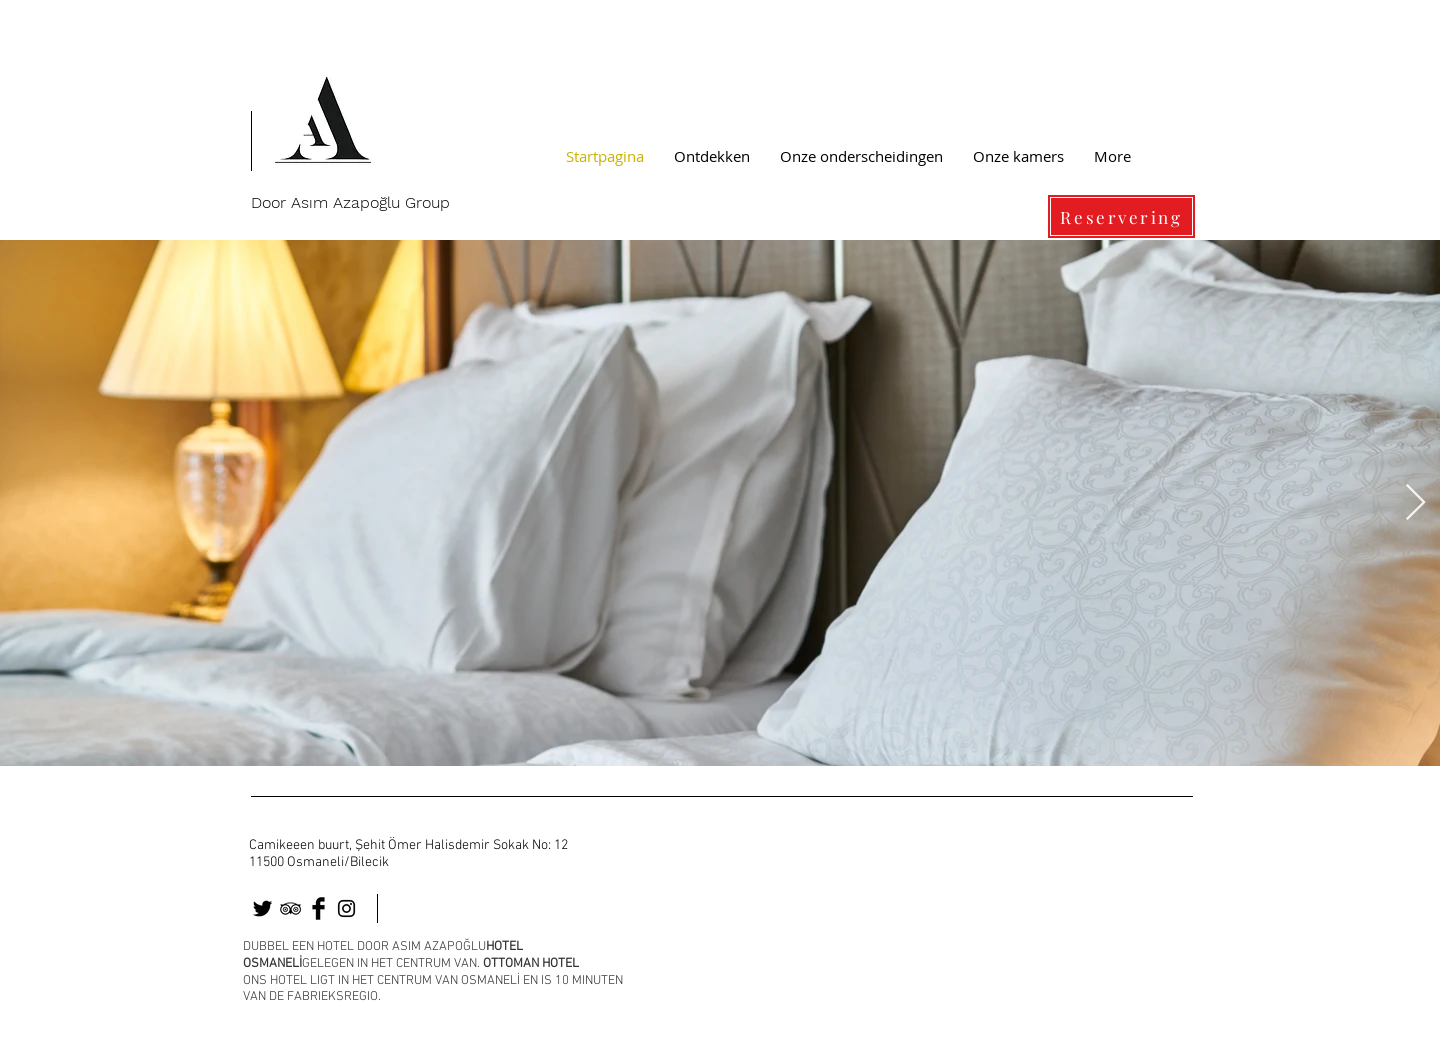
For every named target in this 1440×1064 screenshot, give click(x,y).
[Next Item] (1415, 503)
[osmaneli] (290, 908)
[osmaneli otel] (262, 908)
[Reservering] (1121, 216)
